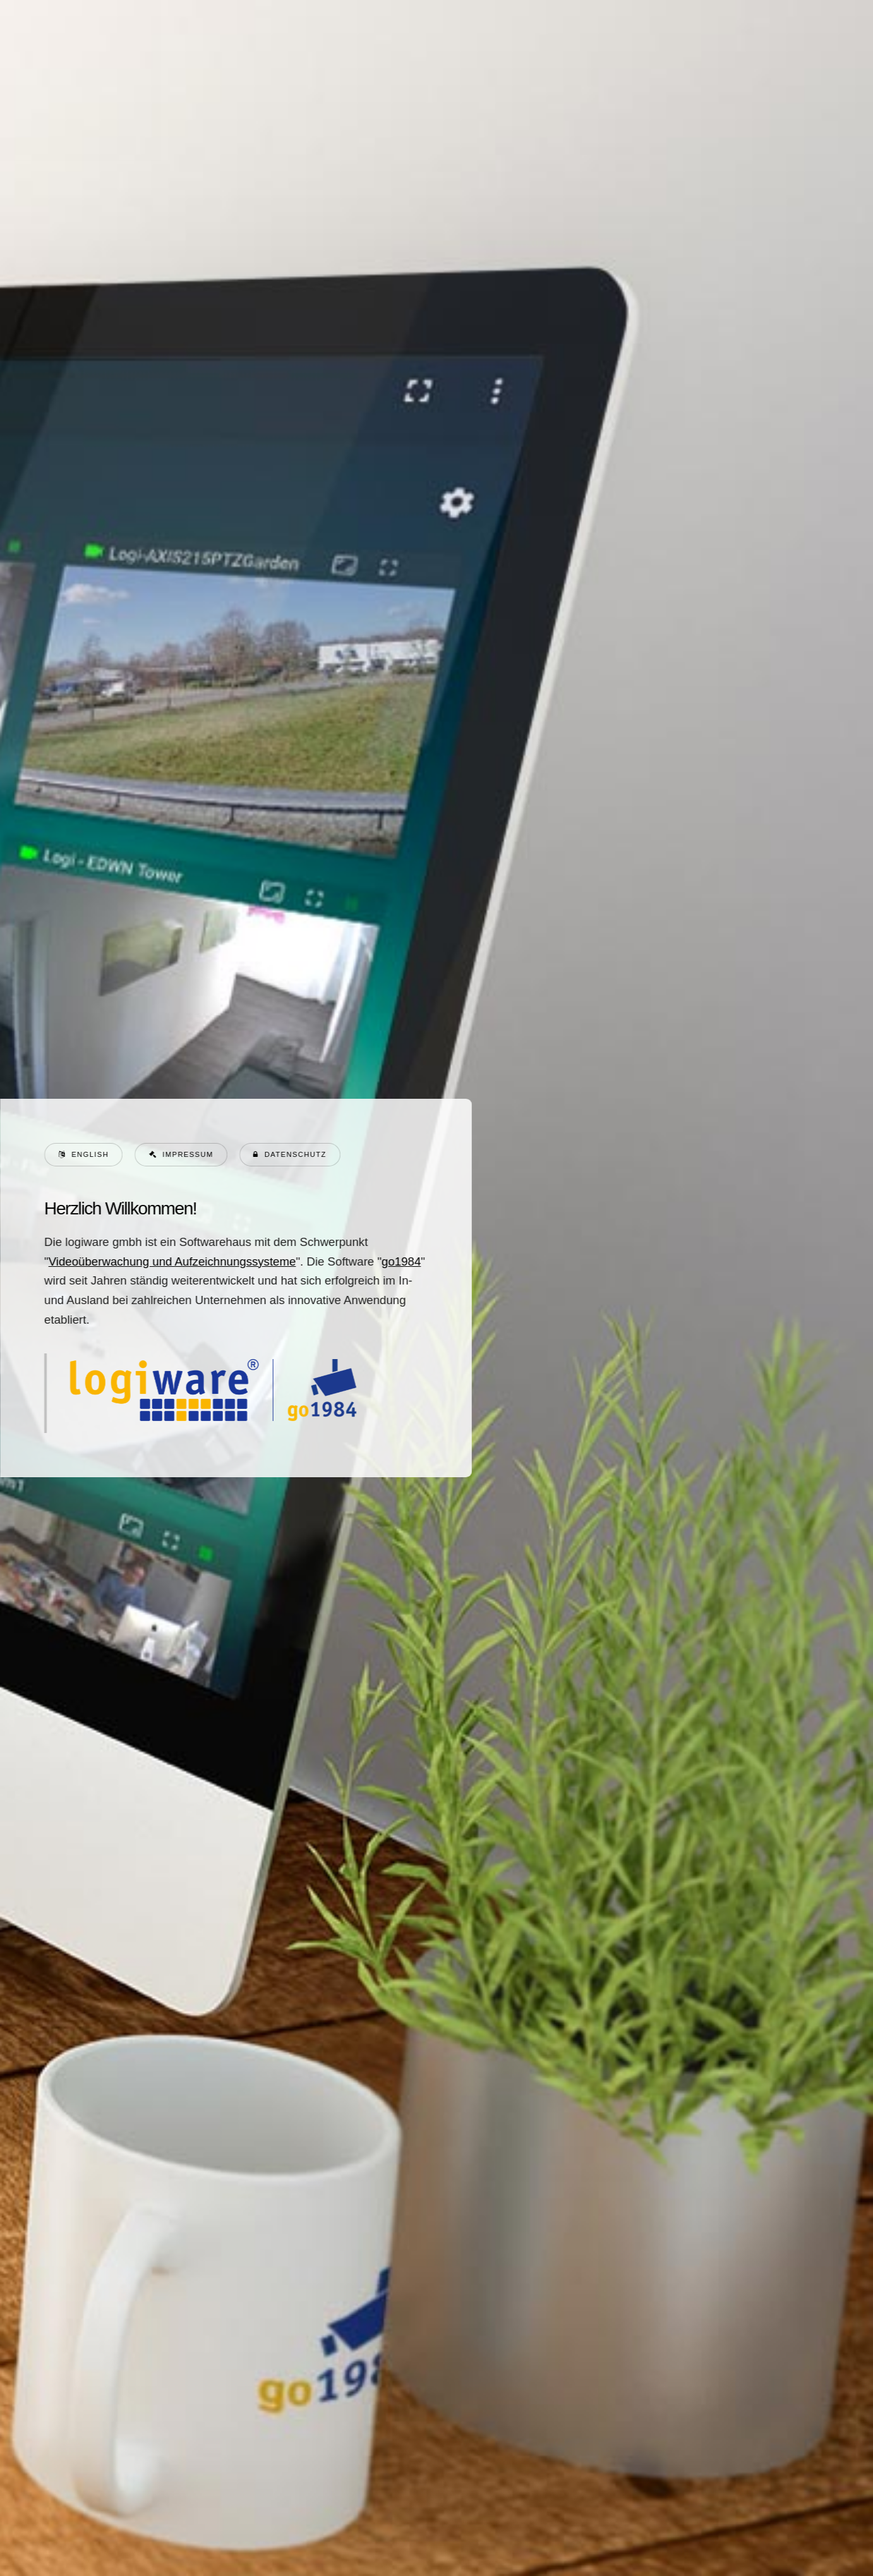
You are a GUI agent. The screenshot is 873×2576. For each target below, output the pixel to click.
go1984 (400, 1261)
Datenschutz (295, 1154)
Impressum (187, 1154)
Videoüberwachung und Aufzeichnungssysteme (172, 1261)
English (89, 1154)
